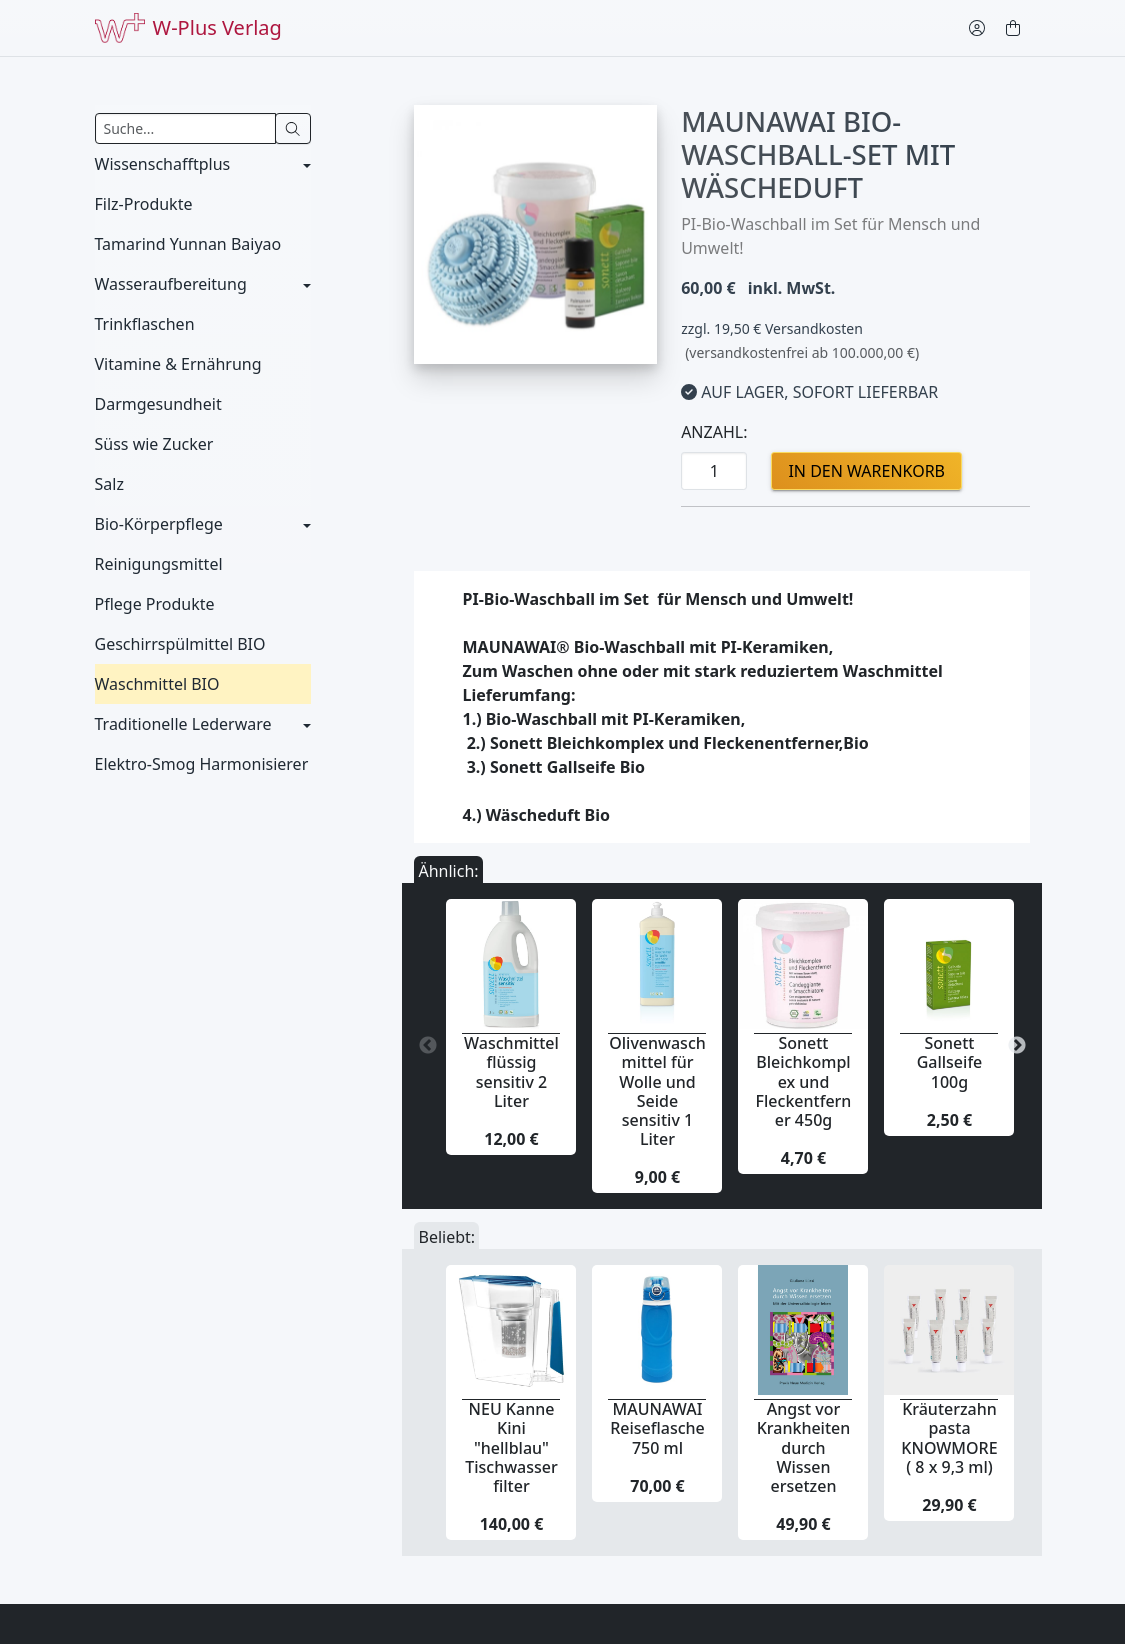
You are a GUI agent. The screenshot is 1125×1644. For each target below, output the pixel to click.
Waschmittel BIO (157, 684)
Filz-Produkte (144, 204)
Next (1017, 1046)
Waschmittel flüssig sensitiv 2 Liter (511, 1072)
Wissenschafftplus (163, 164)
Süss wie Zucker (154, 444)
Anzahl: (714, 432)
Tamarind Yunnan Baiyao (188, 244)
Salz (109, 484)
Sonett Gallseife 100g (950, 1062)
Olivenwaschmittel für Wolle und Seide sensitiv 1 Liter (657, 1091)
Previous (428, 1046)
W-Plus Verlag (188, 28)
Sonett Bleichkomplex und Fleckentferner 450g (804, 1081)
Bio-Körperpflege (159, 524)
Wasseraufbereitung (171, 284)
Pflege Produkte (155, 604)
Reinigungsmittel (159, 564)
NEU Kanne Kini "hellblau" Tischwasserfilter (511, 1447)
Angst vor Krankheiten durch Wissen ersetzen (804, 1447)
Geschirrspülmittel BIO (180, 644)
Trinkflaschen (145, 324)
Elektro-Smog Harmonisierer (202, 764)
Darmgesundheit (158, 404)
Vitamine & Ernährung (178, 364)
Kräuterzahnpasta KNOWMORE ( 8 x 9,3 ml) (949, 1438)
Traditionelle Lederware (183, 724)
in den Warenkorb (866, 471)
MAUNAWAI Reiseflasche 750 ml (657, 1428)
